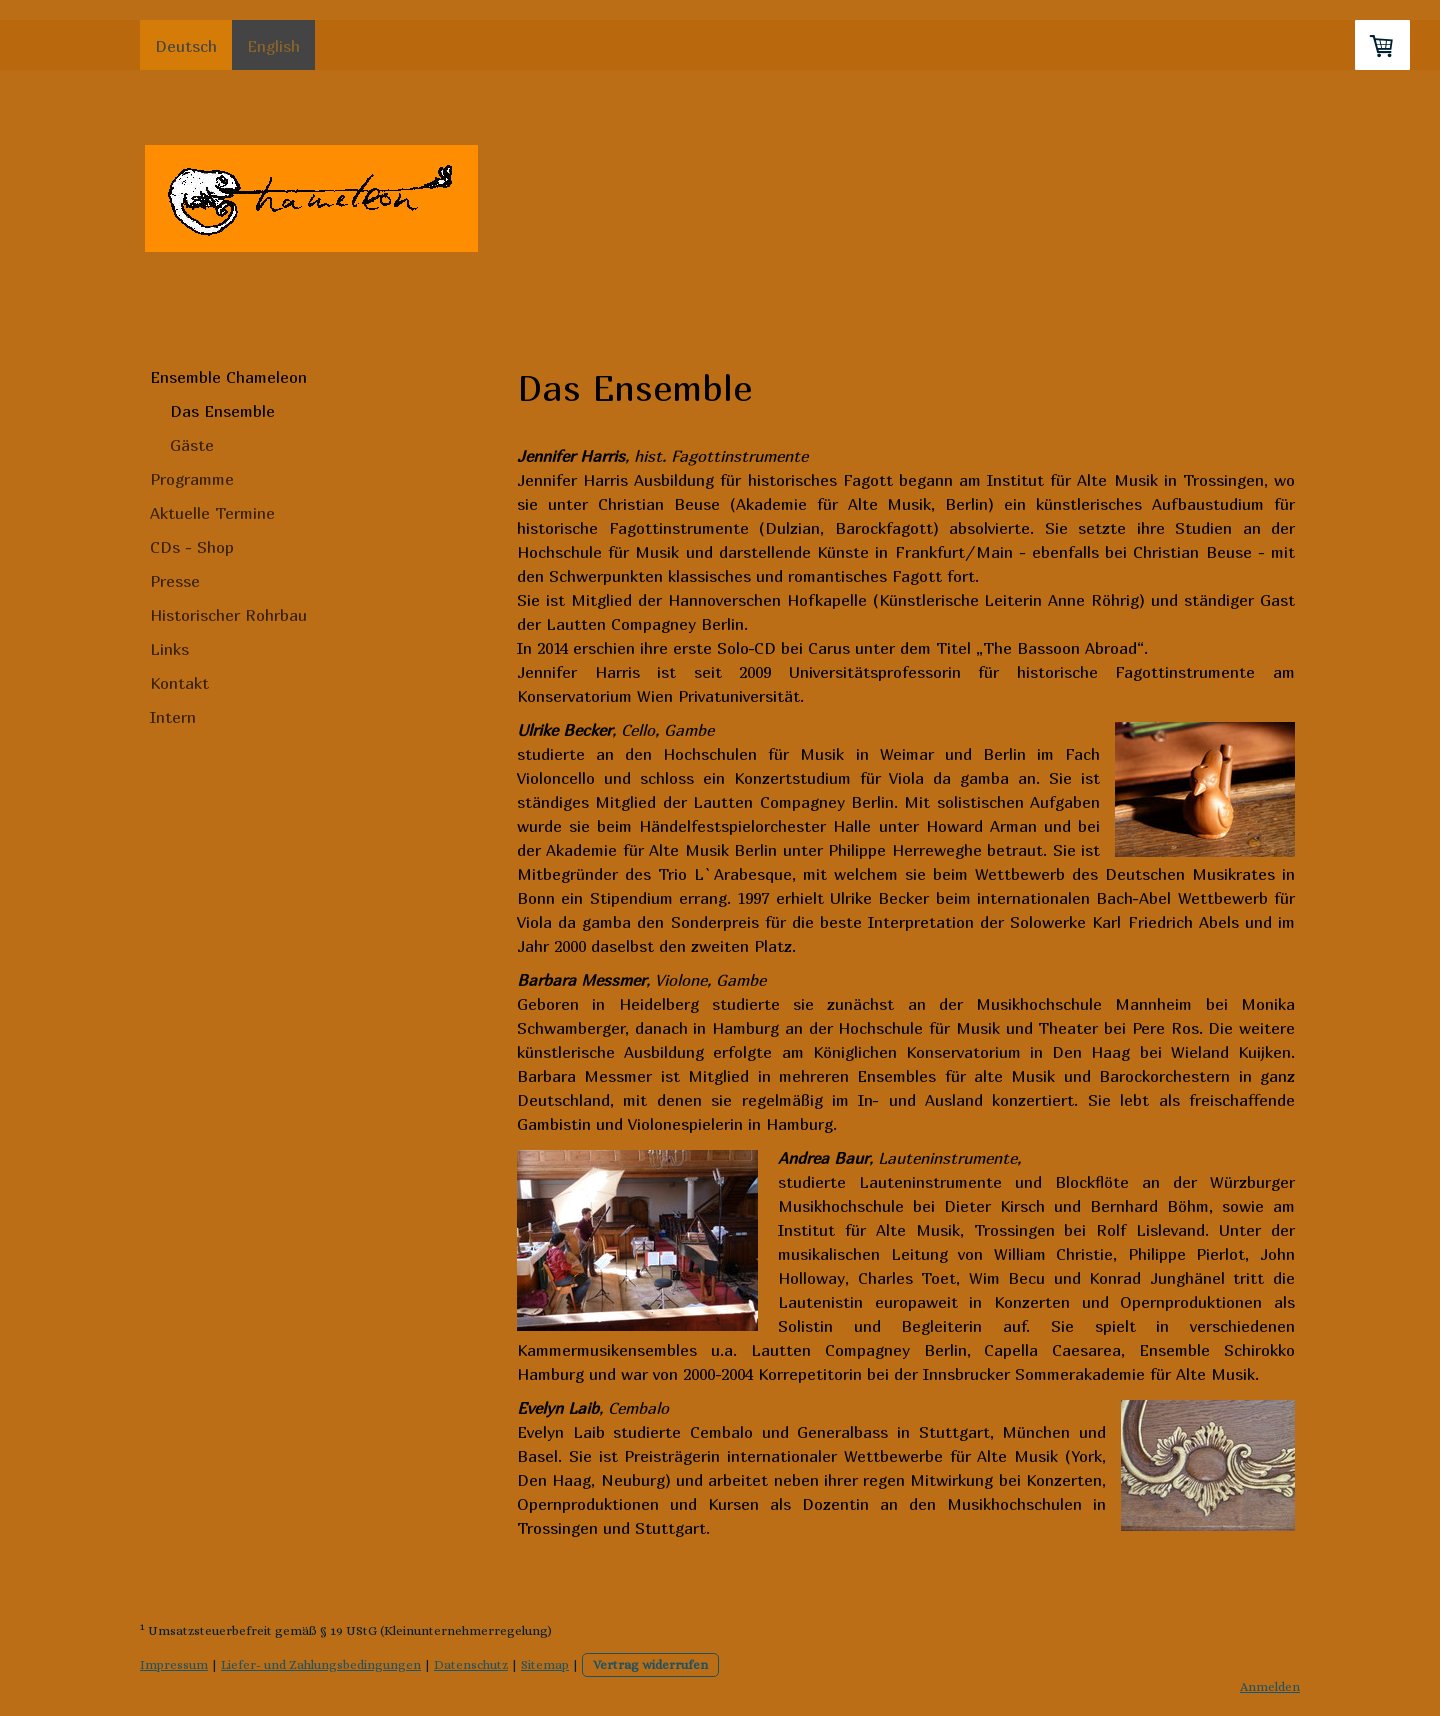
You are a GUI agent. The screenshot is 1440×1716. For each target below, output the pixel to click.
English (273, 46)
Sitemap (545, 1664)
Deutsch (186, 46)
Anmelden (1270, 1686)
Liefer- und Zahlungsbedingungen (321, 1664)
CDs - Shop (192, 547)
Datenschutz (471, 1664)
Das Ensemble (222, 411)
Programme (192, 479)
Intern (173, 717)
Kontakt (179, 683)
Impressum (174, 1664)
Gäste (192, 445)
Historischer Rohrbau (228, 615)
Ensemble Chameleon (228, 377)
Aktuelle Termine (212, 513)
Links (169, 649)
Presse (175, 581)
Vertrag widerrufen (650, 1664)
